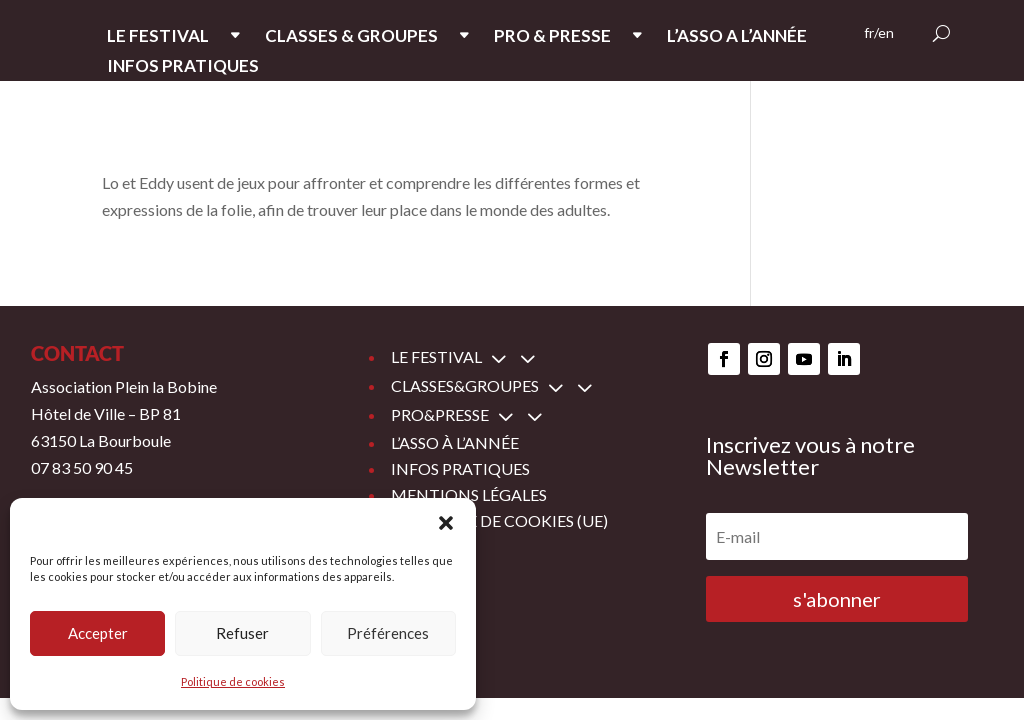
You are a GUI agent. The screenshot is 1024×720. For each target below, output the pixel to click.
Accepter (98, 633)
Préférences (388, 633)
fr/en (879, 33)
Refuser (242, 633)
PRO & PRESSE (552, 37)
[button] (446, 523)
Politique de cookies (233, 681)
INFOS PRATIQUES (183, 67)
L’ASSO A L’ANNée (737, 37)
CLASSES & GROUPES (351, 37)
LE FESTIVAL (158, 37)
